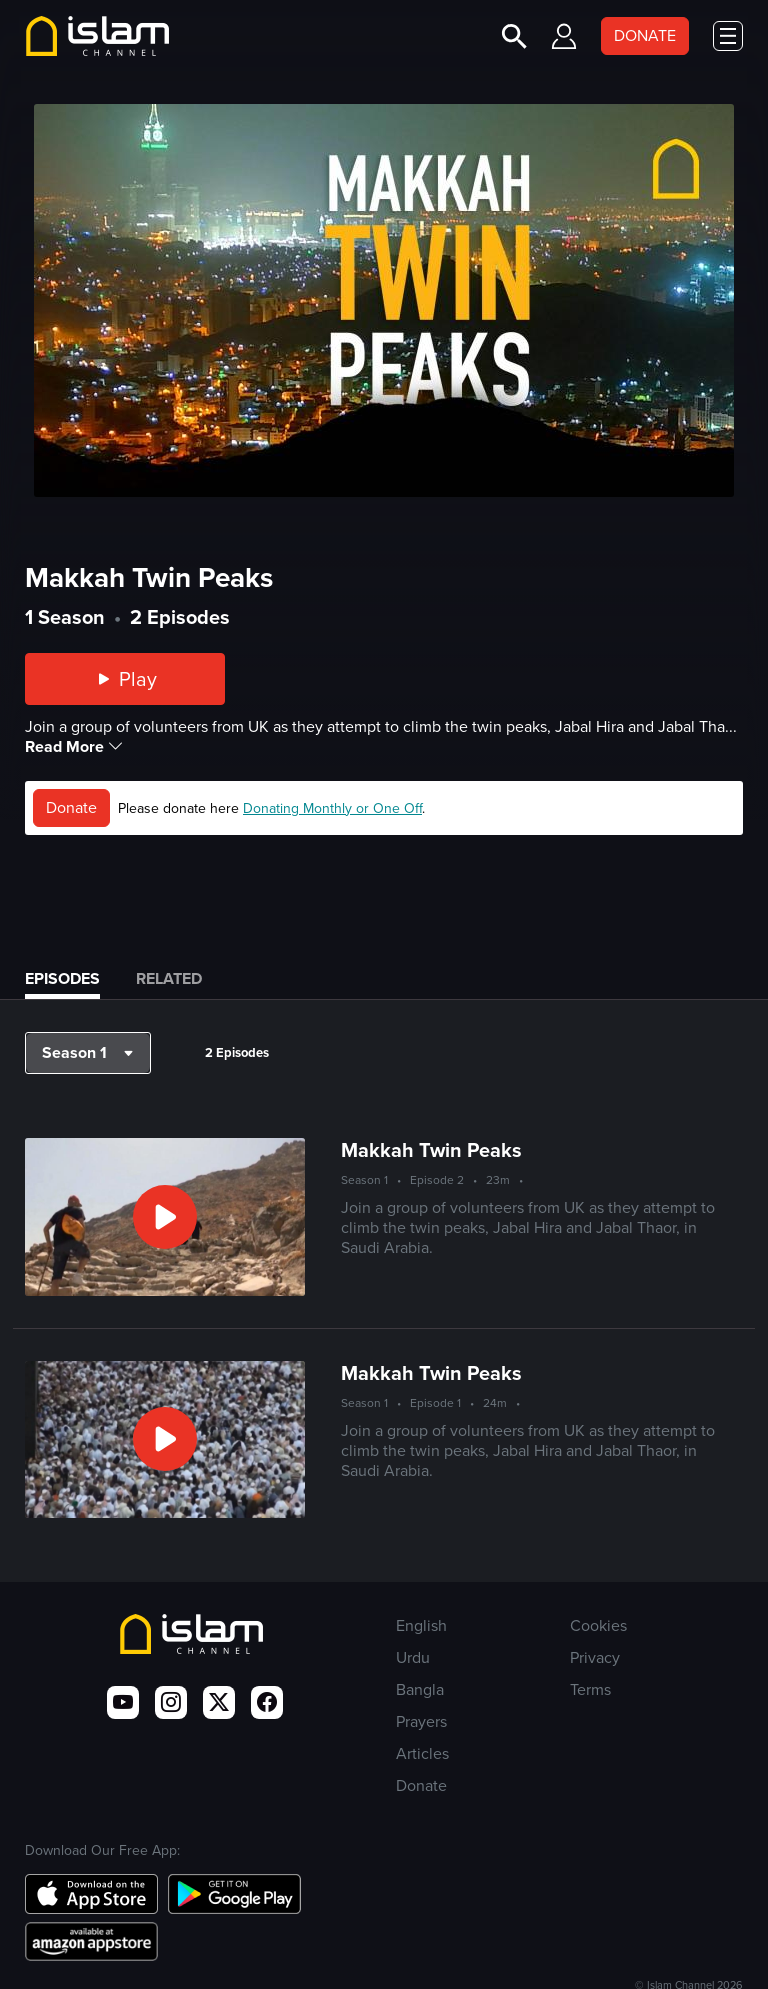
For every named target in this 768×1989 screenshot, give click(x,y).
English (421, 1625)
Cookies (598, 1625)
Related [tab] (169, 978)
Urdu (413, 1657)
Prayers (421, 1721)
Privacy (595, 1657)
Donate (71, 807)
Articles (422, 1753)
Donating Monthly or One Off (332, 808)
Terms (590, 1689)
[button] (88, 1053)
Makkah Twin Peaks (431, 1149)
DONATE (645, 35)
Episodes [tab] (62, 978)
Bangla (420, 1689)
